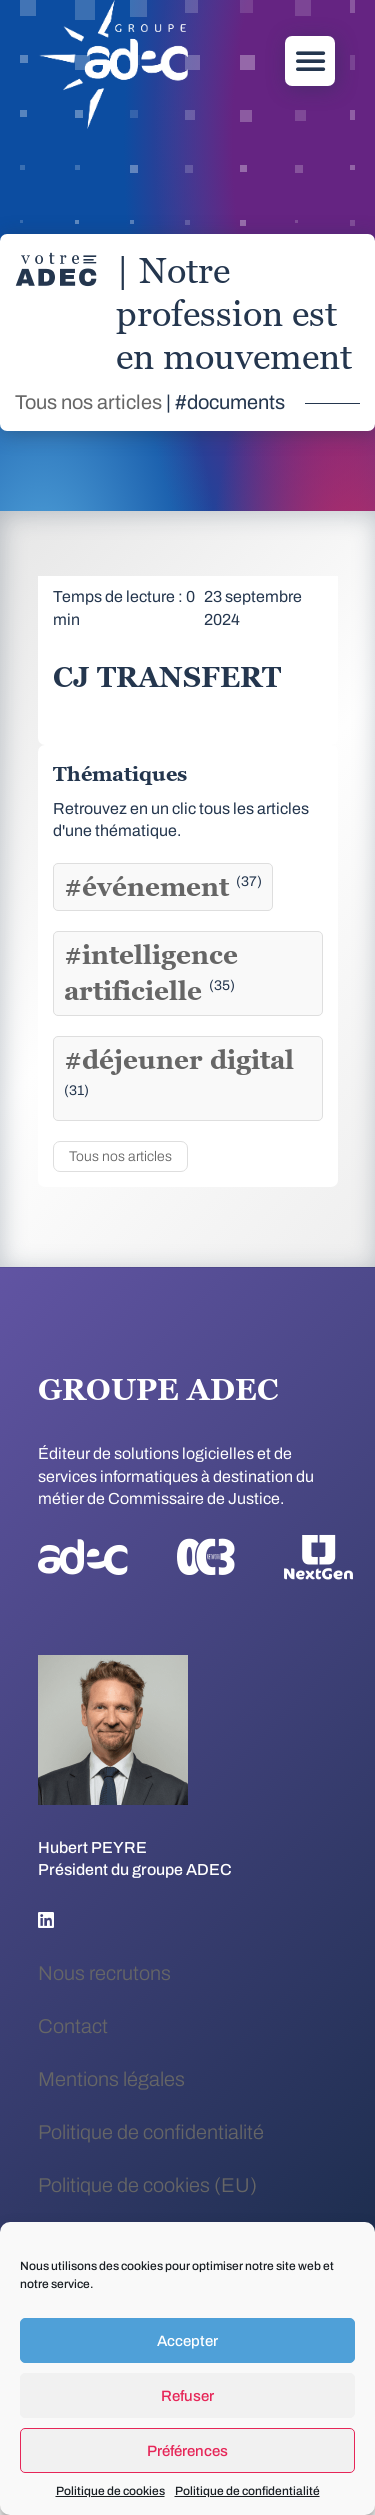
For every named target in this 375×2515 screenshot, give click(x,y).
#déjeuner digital (179, 1071)
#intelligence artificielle (151, 973)
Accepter (187, 2341)
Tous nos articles (88, 402)
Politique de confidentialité (247, 2491)
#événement (163, 887)
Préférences (187, 2451)
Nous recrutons (104, 1973)
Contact (73, 2026)
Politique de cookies (110, 2491)
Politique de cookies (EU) (147, 2185)
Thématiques (120, 774)
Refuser (187, 2396)
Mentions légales (111, 2079)
